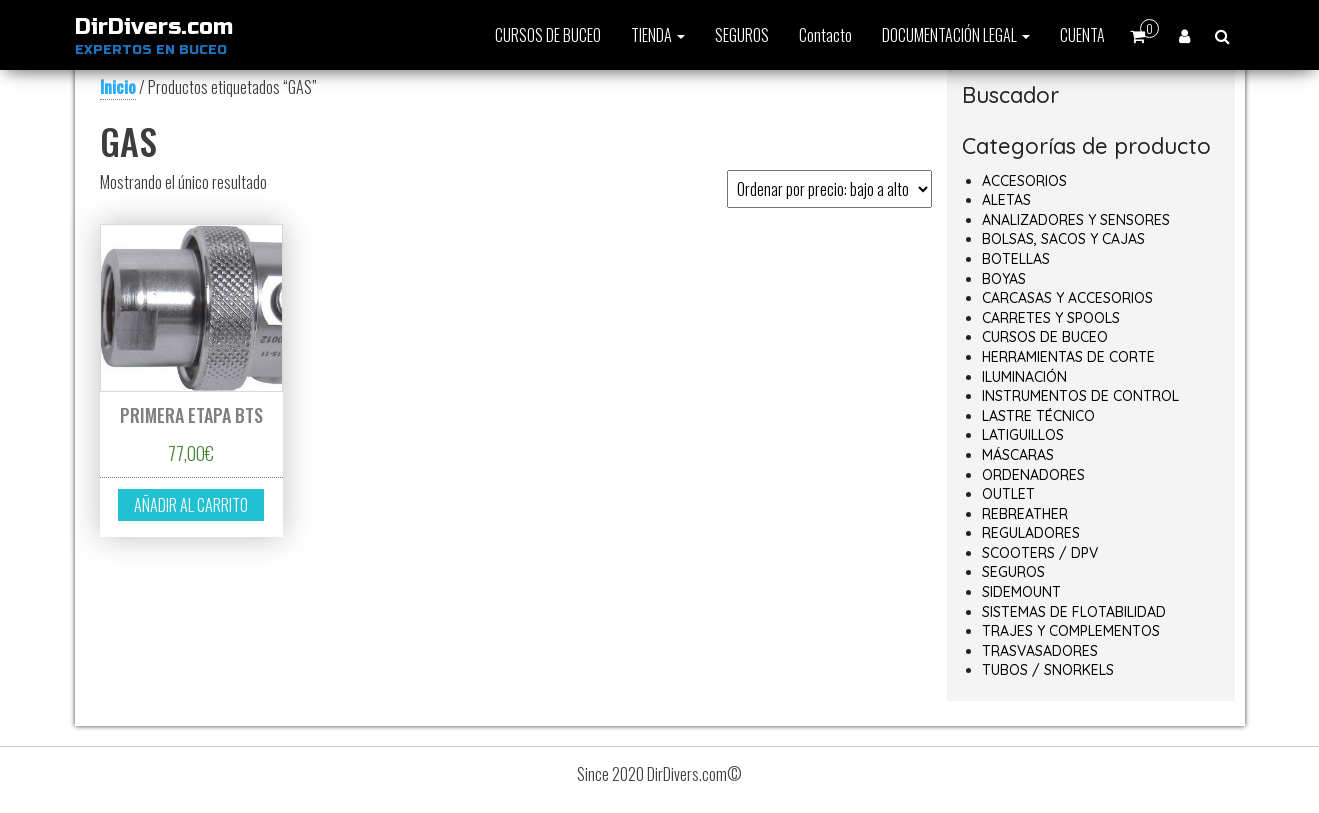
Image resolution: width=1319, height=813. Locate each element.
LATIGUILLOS (1023, 435)
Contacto (825, 35)
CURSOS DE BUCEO (548, 35)
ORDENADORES (1033, 475)
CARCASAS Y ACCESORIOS (1067, 298)
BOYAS (1004, 279)
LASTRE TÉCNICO (1038, 416)
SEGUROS (742, 35)
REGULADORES (1031, 533)
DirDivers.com (154, 27)
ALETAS (1006, 200)
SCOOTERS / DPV (1040, 553)
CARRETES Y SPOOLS (1051, 318)
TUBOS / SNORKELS (1048, 670)
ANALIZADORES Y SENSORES (1076, 220)
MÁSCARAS (1018, 455)
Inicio (118, 87)
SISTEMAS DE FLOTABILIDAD (1074, 612)
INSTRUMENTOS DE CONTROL (1080, 396)
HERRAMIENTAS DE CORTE (1068, 357)
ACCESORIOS (1024, 181)
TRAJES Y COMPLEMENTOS (1071, 631)
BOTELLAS (1016, 259)
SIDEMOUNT (1021, 592)
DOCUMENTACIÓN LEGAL (956, 35)
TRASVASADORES (1040, 651)
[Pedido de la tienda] (829, 189)
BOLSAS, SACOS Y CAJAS (1063, 239)
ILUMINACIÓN (1024, 377)
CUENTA (1082, 35)
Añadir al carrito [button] (191, 505)
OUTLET (1008, 494)
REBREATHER (1025, 514)
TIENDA (658, 35)
